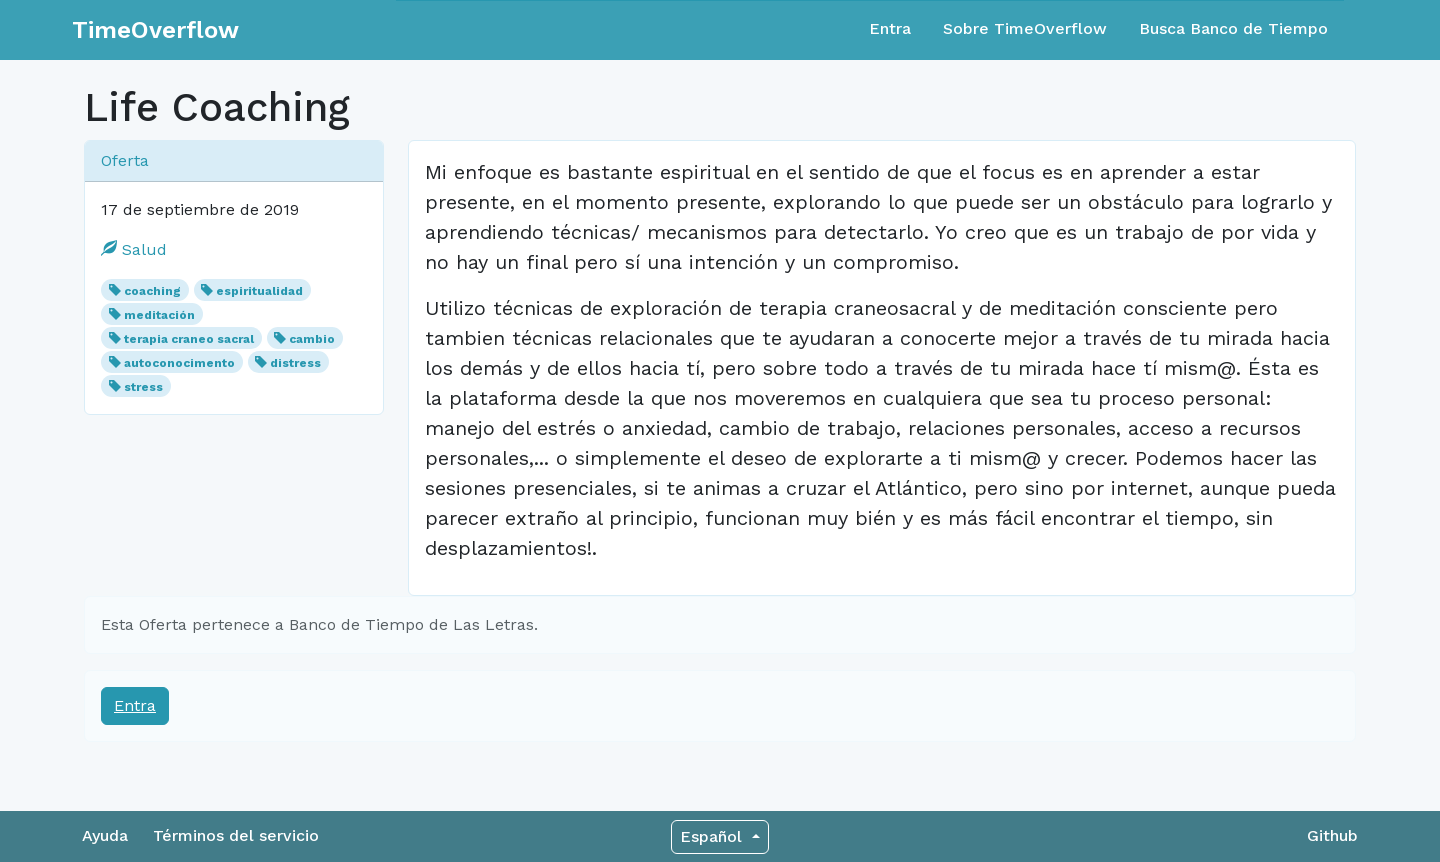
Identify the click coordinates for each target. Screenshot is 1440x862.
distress (295, 363)
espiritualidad (259, 291)
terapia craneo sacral (189, 339)
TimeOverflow (155, 30)
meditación (159, 315)
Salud (134, 249)
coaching (152, 291)
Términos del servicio (236, 835)
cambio (312, 339)
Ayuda (105, 835)
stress (143, 387)
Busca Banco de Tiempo (1233, 28)
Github (1332, 835)
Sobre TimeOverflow (1025, 28)
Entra (890, 28)
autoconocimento (179, 363)
